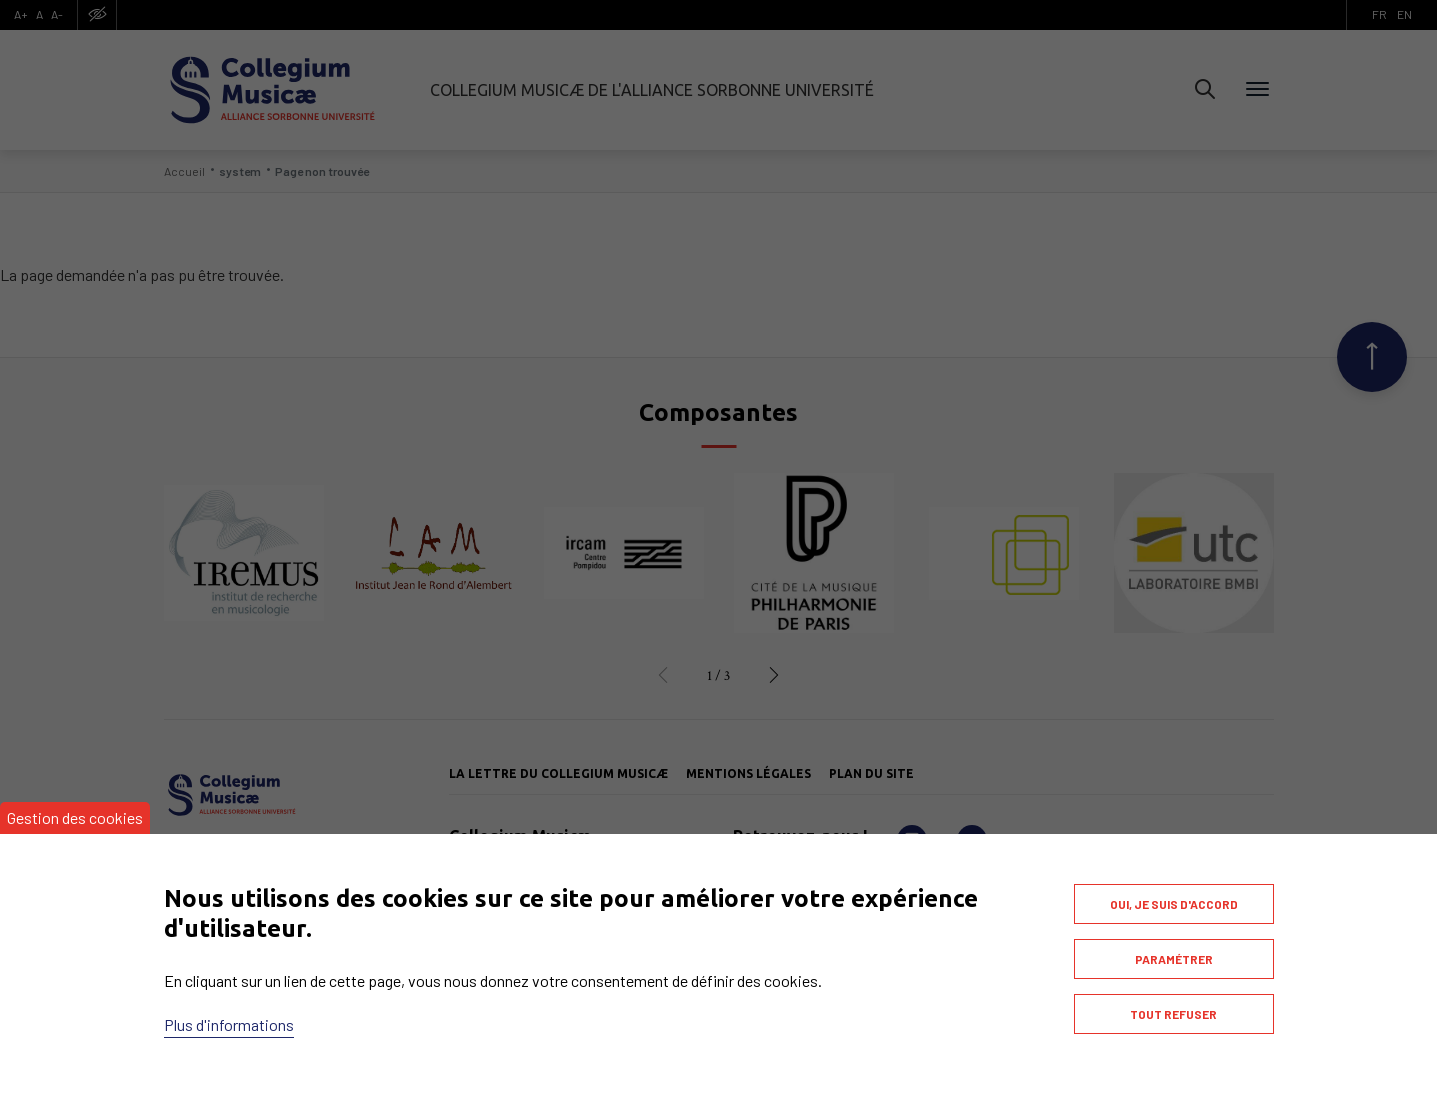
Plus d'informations (229, 1024)
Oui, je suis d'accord (1174, 904)
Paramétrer (1174, 959)
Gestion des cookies (75, 817)
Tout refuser (1173, 1014)
